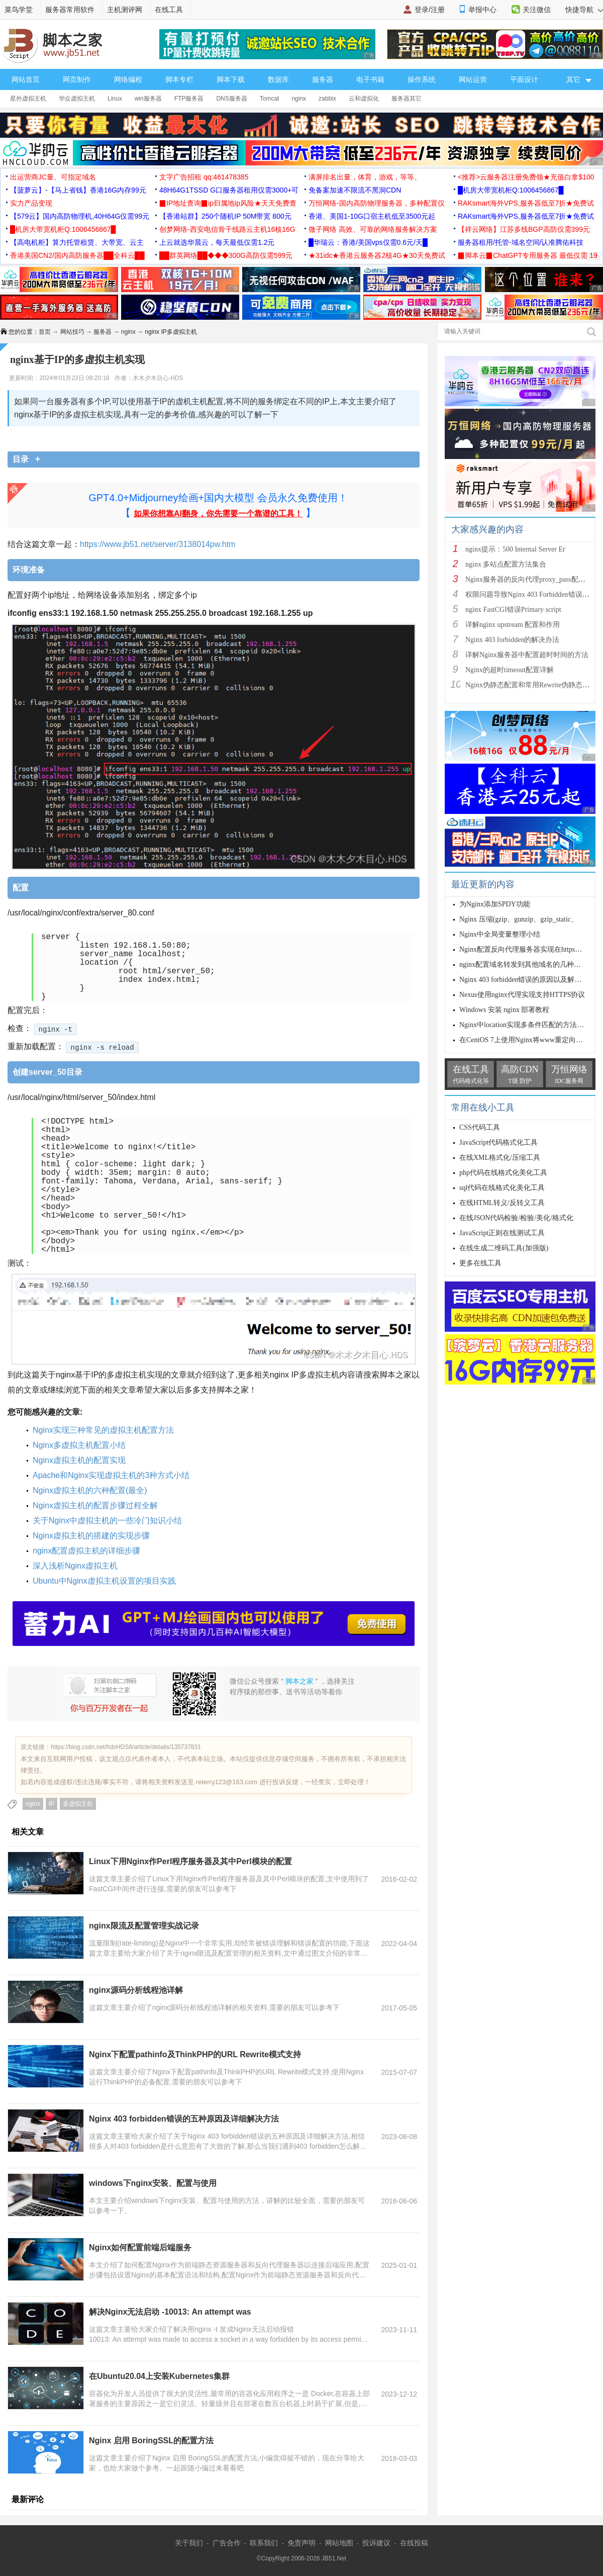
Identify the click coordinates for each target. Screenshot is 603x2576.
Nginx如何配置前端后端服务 (140, 2247)
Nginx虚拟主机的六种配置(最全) (90, 1490)
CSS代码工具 (479, 1127)
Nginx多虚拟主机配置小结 (79, 1445)
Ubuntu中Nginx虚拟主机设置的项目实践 (104, 1581)
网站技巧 (72, 331)
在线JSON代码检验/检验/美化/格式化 (516, 1218)
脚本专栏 (179, 79)
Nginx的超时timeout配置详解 (509, 670)
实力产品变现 (31, 203)
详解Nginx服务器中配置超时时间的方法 (526, 655)
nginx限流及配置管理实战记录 (144, 1925)
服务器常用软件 (69, 10)
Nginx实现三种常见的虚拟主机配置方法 (103, 1430)
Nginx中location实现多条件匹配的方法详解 (525, 1025)
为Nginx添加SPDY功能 (494, 904)
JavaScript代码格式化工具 (498, 1142)
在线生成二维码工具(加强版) (503, 1248)
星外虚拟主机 (28, 98)
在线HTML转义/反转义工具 (502, 1203)
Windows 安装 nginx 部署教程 (504, 1010)
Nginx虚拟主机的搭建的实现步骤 (91, 1535)
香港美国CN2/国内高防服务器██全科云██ (77, 255)
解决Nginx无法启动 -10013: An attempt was (171, 2312)
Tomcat (269, 98)
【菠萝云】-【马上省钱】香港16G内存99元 (78, 190)
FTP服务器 (189, 98)
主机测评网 (124, 10)
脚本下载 (231, 79)
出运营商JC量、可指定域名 (53, 177)
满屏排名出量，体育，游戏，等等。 (365, 177)
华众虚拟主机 (77, 98)
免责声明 (301, 2543)
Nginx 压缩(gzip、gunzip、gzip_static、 (518, 919)
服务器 (322, 79)
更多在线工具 (480, 1263)
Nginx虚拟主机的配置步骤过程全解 (95, 1505)
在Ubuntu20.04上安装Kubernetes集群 (159, 2376)
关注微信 (537, 10)
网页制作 (77, 79)
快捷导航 (584, 10)
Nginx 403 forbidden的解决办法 (512, 639)
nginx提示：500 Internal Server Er (515, 549)
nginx (298, 98)
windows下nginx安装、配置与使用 (153, 2183)
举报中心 (482, 10)
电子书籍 (370, 79)
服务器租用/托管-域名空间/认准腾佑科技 (520, 242)
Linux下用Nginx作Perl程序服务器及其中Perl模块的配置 (190, 1861)
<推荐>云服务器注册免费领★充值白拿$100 (526, 177)
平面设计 (524, 79)
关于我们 (189, 2543)
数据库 (278, 79)
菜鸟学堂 (19, 10)
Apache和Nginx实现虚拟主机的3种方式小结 (111, 1475)
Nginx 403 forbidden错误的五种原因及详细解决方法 (184, 2118)
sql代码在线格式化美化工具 (502, 1187)
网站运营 (473, 79)
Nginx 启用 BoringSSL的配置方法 (151, 2440)
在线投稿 (414, 2543)
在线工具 (169, 10)
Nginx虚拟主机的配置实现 (79, 1460)
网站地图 (339, 2543)
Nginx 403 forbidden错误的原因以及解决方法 (527, 979)
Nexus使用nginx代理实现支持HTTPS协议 (522, 994)
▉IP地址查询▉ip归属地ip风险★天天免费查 (227, 203)
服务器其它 (406, 98)
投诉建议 (376, 2543)
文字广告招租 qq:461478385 (203, 177)
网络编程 (128, 79)
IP (51, 1803)
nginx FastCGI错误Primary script (513, 609)
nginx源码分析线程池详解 (136, 1990)
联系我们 (264, 2543)
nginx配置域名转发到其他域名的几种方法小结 (530, 964)
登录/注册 (430, 10)
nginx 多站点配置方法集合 (505, 564)
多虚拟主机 (78, 1803)
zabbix (327, 98)
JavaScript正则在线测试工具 (502, 1233)
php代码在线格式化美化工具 (503, 1172)
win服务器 (148, 98)
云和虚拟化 (364, 98)
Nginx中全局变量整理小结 (499, 934)
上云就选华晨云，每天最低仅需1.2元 (216, 242)
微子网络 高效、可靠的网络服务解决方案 (373, 229)
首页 (45, 331)
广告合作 (227, 2543)
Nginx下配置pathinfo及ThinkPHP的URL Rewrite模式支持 (195, 2054)
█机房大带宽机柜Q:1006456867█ (510, 190)
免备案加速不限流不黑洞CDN (355, 190)
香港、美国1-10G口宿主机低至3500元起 (372, 216)
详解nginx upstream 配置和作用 (512, 624)
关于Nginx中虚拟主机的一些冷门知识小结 (107, 1520)
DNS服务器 (231, 98)
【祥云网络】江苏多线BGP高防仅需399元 (524, 229)
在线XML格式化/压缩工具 (499, 1157)
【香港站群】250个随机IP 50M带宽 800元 (225, 216)
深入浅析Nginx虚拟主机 (75, 1565)
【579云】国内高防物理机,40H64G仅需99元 (79, 216)
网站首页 (26, 79)
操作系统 (422, 79)
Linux (115, 98)
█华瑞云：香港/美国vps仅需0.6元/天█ (368, 242)
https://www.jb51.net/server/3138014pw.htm (158, 544)
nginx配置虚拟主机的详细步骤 (86, 1550)
